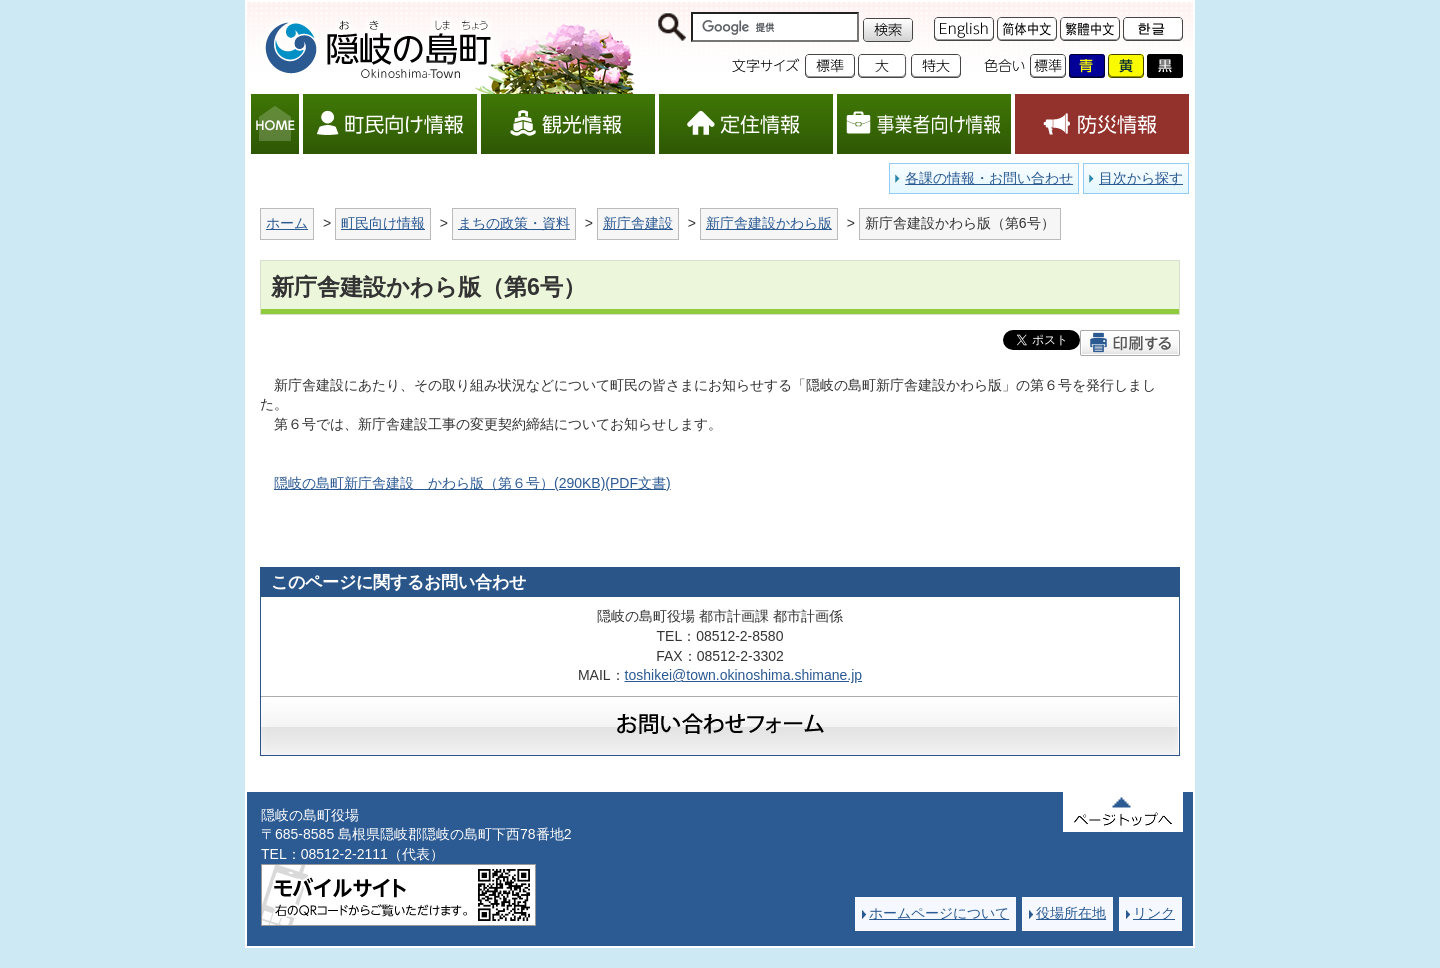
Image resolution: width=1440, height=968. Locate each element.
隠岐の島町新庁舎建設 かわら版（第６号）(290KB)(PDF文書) (472, 483)
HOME (275, 124)
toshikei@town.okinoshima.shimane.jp (744, 675)
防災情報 (1102, 124)
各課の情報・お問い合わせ (989, 178)
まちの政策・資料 (514, 223)
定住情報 (746, 124)
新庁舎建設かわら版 (769, 223)
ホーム (287, 223)
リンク (1154, 913)
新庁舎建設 (638, 223)
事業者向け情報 (924, 124)
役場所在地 (1071, 913)
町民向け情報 (390, 124)
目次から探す (1141, 178)
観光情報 (568, 124)
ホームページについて (939, 913)
